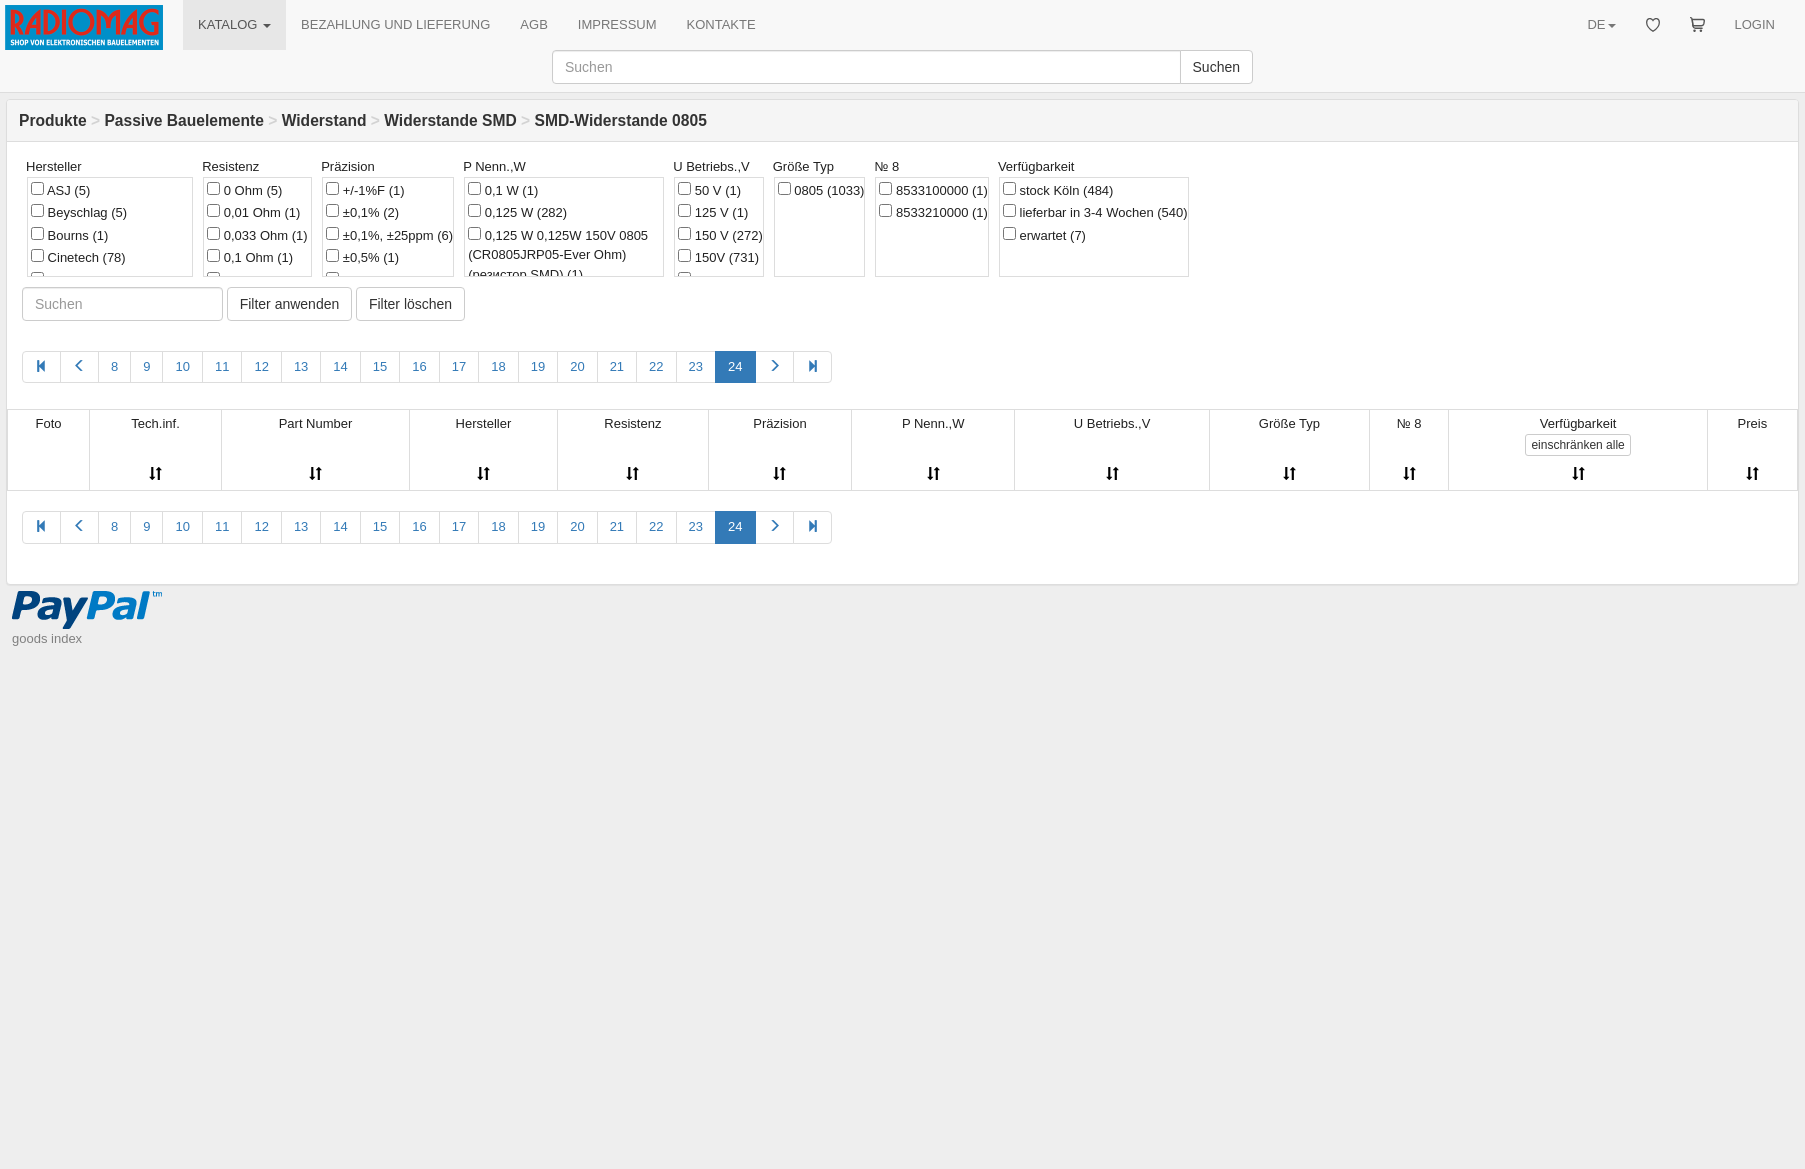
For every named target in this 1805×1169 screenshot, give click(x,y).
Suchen (1216, 67)
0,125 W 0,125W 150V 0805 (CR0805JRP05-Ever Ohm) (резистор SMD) (558, 254)
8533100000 (933, 190)
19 (538, 366)
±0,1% (362, 212)
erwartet (1044, 235)
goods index (47, 638)
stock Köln (1058, 190)
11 (222, 366)
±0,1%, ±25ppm (389, 235)
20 (577, 366)
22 (656, 366)
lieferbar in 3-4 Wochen (1095, 212)
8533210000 (933, 212)
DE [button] (1601, 24)
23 (696, 366)
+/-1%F (365, 190)
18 (498, 366)
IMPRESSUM (617, 24)
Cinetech (78, 257)
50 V (709, 190)
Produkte (53, 120)
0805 (821, 190)
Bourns (69, 235)
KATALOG (234, 24)
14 (340, 366)
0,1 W (503, 190)
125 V (713, 212)
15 (380, 366)
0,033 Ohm (257, 235)
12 (261, 366)
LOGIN (1755, 24)
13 (301, 366)
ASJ (60, 190)
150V (718, 257)
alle (1577, 445)
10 (182, 366)
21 (617, 366)
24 (735, 366)
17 (459, 366)
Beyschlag (79, 212)
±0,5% (362, 257)
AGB (533, 24)
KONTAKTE (721, 24)
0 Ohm (244, 190)
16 (419, 366)
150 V (720, 235)
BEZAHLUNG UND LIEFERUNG (395, 24)
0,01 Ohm (253, 212)
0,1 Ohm (250, 257)
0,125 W (517, 212)
